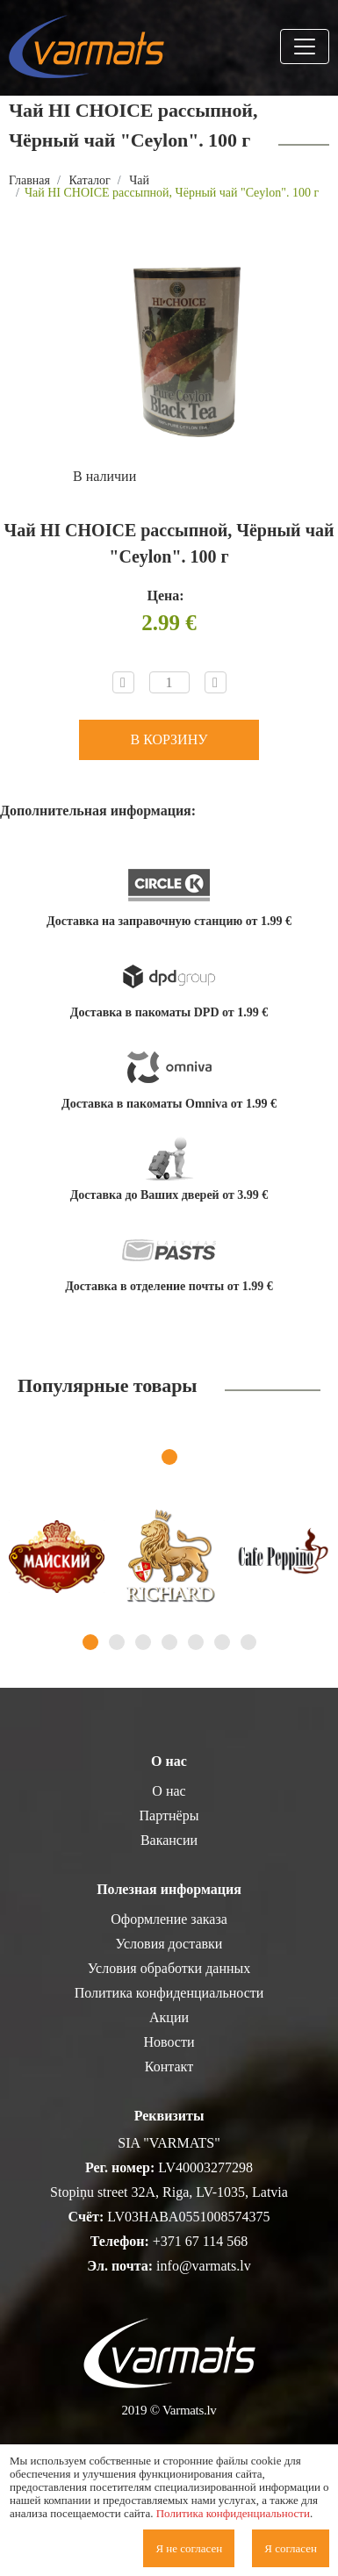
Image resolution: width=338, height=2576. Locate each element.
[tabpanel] (56, 1556)
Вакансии (169, 1840)
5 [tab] (196, 1642)
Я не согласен (188, 2548)
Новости (168, 2041)
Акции (169, 2017)
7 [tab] (248, 1642)
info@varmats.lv (203, 2265)
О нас (168, 1790)
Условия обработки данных (169, 1968)
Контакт (169, 2066)
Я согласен (290, 2548)
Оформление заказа (169, 1919)
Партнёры (169, 1815)
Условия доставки (169, 1943)
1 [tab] (169, 1457)
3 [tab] (143, 1642)
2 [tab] (117, 1642)
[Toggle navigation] (304, 46)
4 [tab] (169, 1642)
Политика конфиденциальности (169, 1992)
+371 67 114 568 (200, 2241)
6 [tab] (222, 1642)
